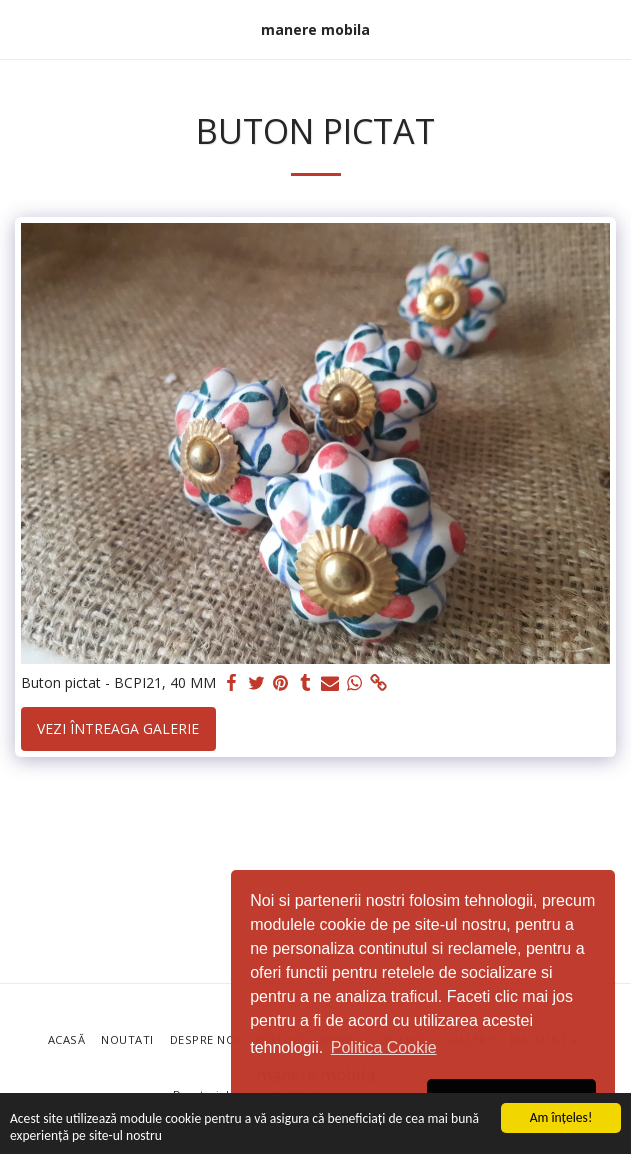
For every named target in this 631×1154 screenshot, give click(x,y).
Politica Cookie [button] (384, 1047)
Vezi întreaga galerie (118, 728)
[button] (22, 28)
